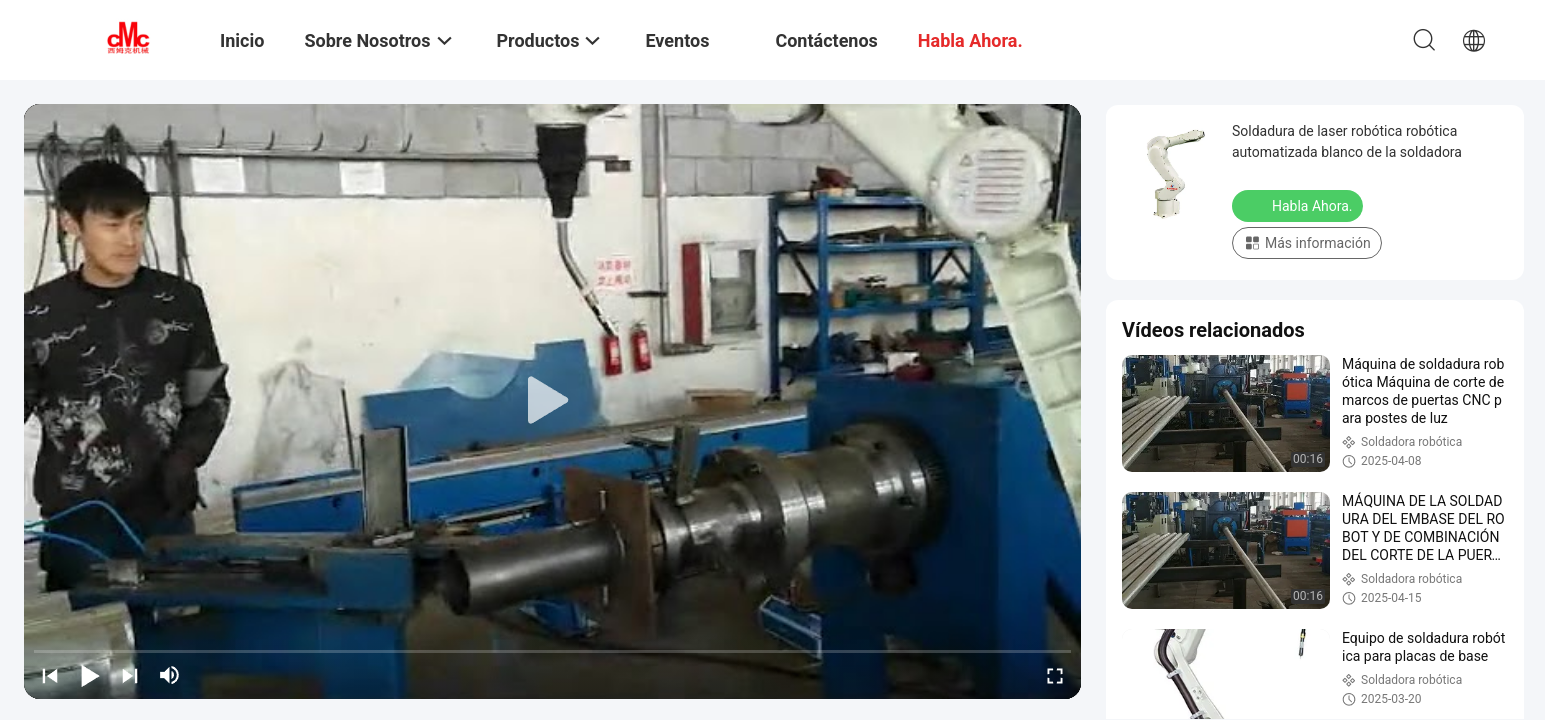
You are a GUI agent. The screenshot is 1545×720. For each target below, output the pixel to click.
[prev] (50, 675)
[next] (130, 675)
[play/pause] (90, 675)
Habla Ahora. (1299, 205)
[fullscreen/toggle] (1055, 675)
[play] (553, 401)
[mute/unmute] (170, 675)
